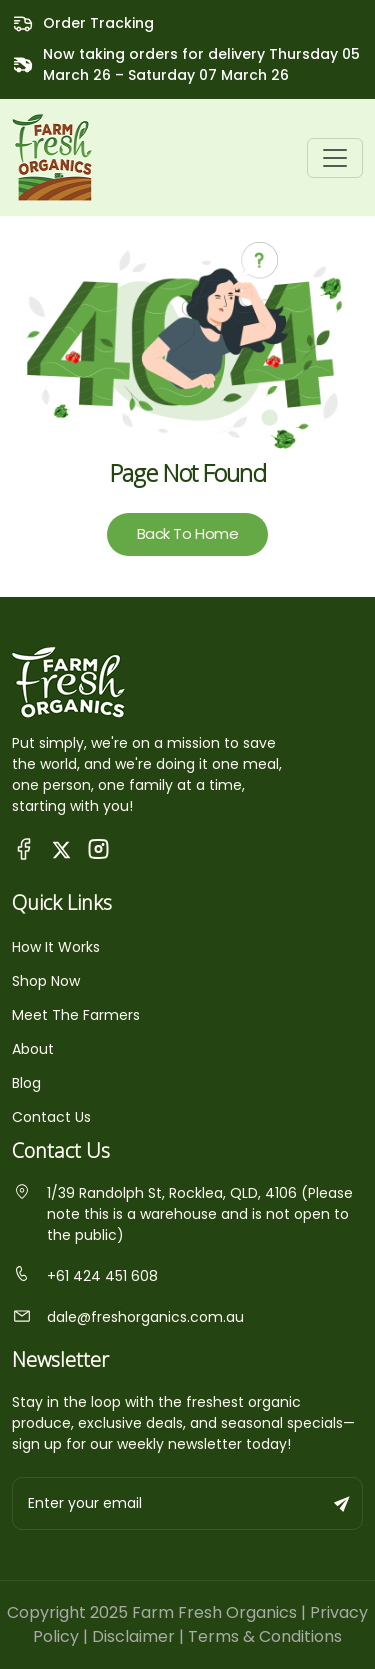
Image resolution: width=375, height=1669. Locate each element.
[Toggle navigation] (335, 158)
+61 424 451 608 (85, 1276)
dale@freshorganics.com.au (128, 1317)
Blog (26, 1083)
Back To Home (188, 533)
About (33, 1049)
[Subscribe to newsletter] (343, 1503)
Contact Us (51, 1117)
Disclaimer (133, 1636)
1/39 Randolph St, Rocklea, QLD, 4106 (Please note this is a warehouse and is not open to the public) (182, 1214)
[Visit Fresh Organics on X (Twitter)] (61, 848)
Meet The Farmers (76, 1015)
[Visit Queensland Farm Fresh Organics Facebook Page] (24, 848)
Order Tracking (98, 23)
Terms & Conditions (265, 1636)
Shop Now (46, 981)
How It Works (56, 947)
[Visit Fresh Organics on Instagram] (98, 848)
